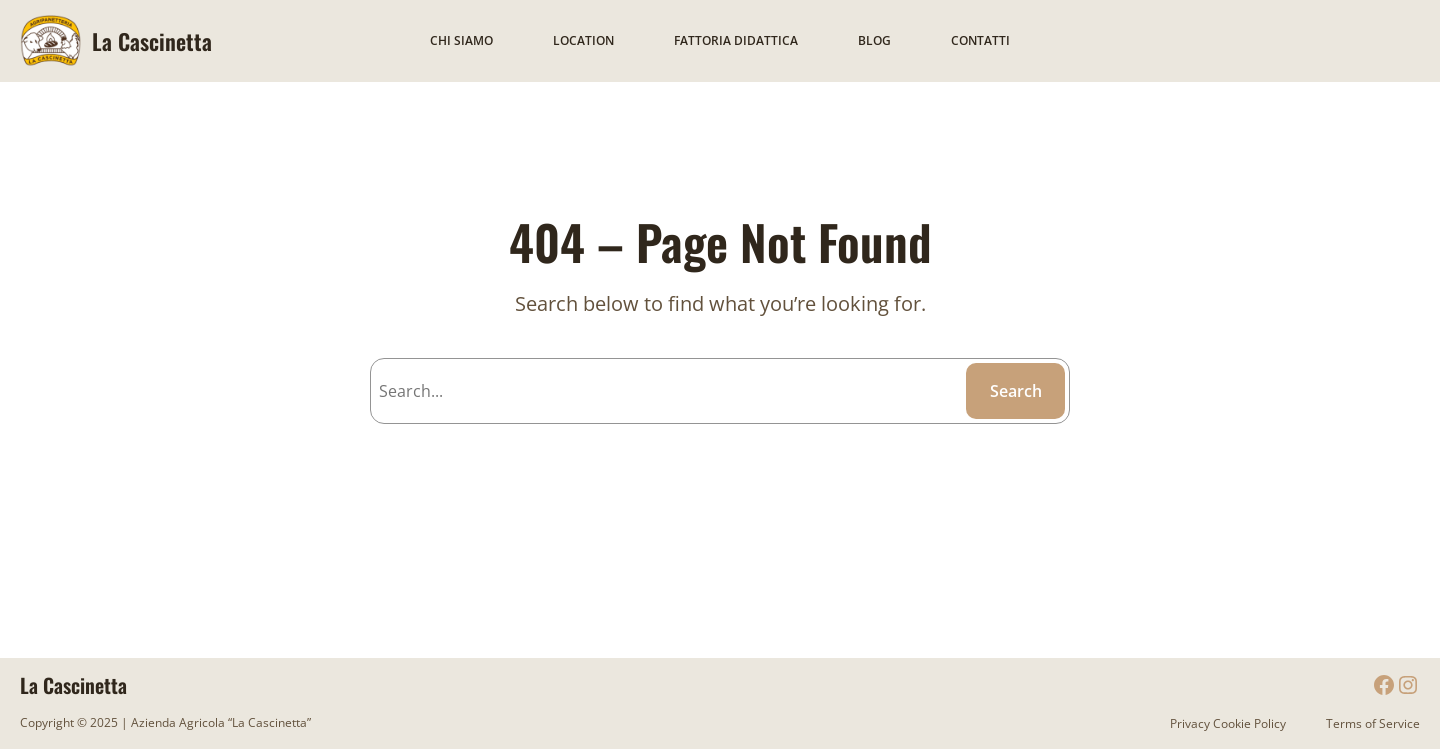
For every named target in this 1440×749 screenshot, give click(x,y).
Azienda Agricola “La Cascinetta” (219, 722)
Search (1016, 391)
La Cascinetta (152, 41)
